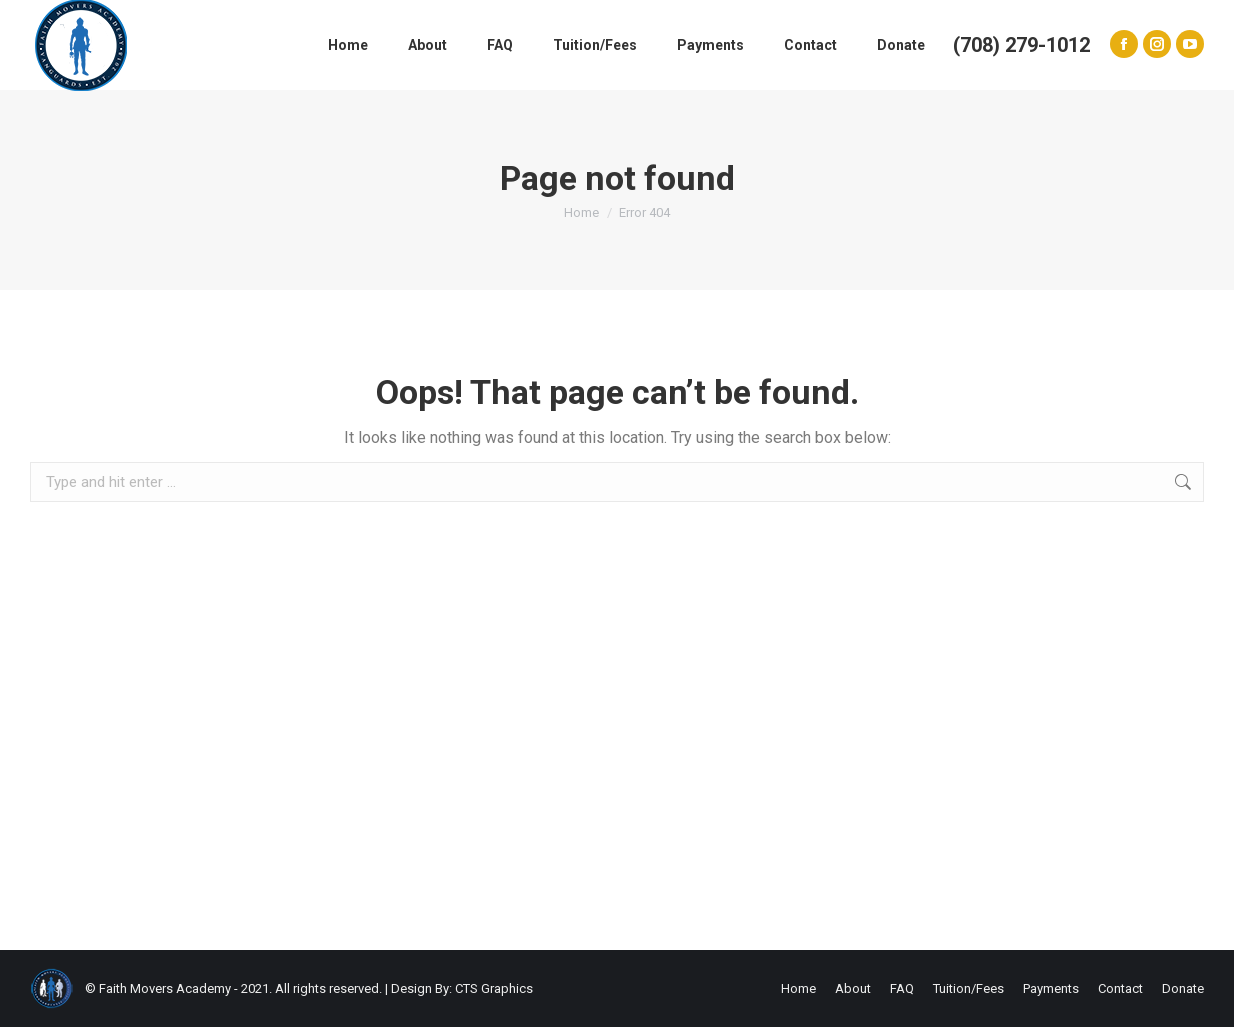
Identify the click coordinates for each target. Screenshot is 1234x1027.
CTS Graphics (494, 988)
